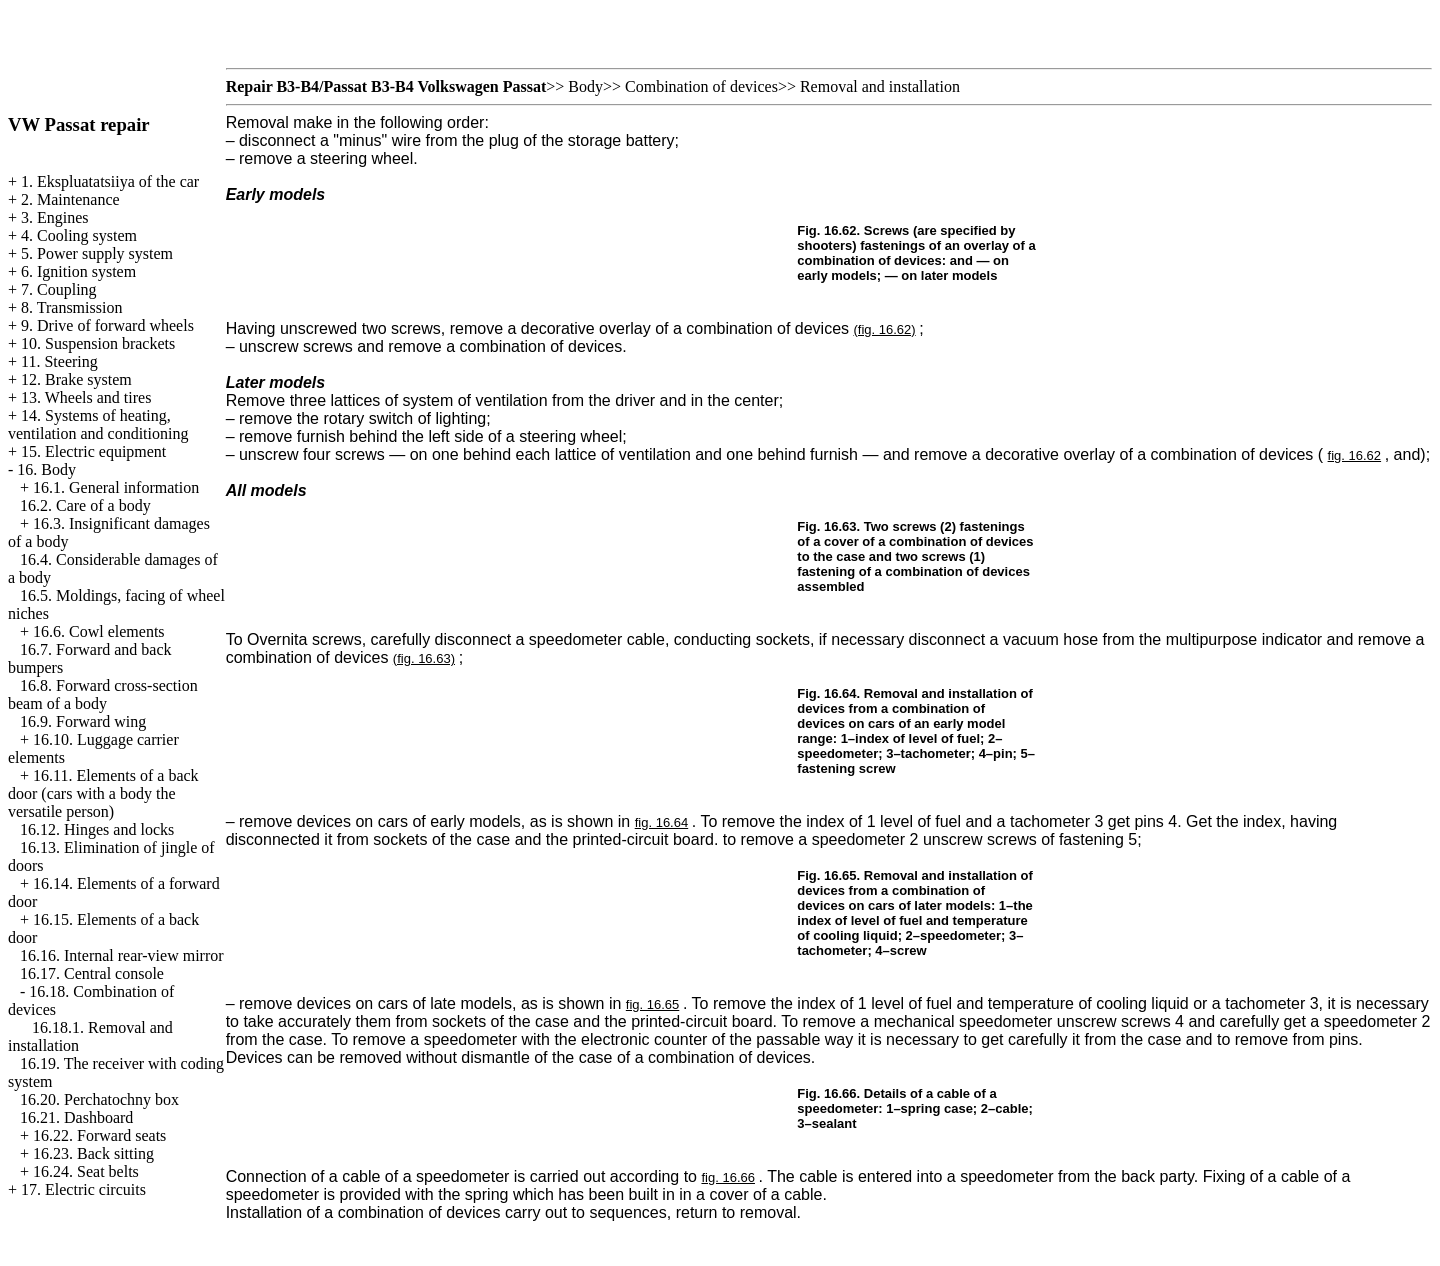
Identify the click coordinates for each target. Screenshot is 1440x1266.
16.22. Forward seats (99, 1135)
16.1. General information (116, 487)
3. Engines (55, 217)
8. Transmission (71, 307)
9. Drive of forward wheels (107, 325)
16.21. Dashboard (76, 1117)
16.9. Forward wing (83, 721)
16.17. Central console (92, 973)
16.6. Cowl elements (99, 631)
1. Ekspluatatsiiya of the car (110, 181)
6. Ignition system (78, 271)
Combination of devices (701, 86)
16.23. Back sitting (93, 1153)
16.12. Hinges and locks (97, 829)
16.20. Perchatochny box (99, 1099)
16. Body (46, 469)
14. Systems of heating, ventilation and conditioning (98, 424)
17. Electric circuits (83, 1189)
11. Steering (59, 361)
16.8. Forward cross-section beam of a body (103, 694)
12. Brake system (76, 379)
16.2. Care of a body (85, 505)
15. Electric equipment (93, 451)
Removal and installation (880, 86)
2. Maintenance (70, 199)
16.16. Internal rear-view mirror (122, 955)
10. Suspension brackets (98, 343)
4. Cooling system (79, 235)
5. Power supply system (97, 253)
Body (585, 86)
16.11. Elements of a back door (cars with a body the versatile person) (103, 793)
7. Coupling (59, 289)
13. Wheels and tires (86, 397)
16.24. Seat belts (86, 1171)
